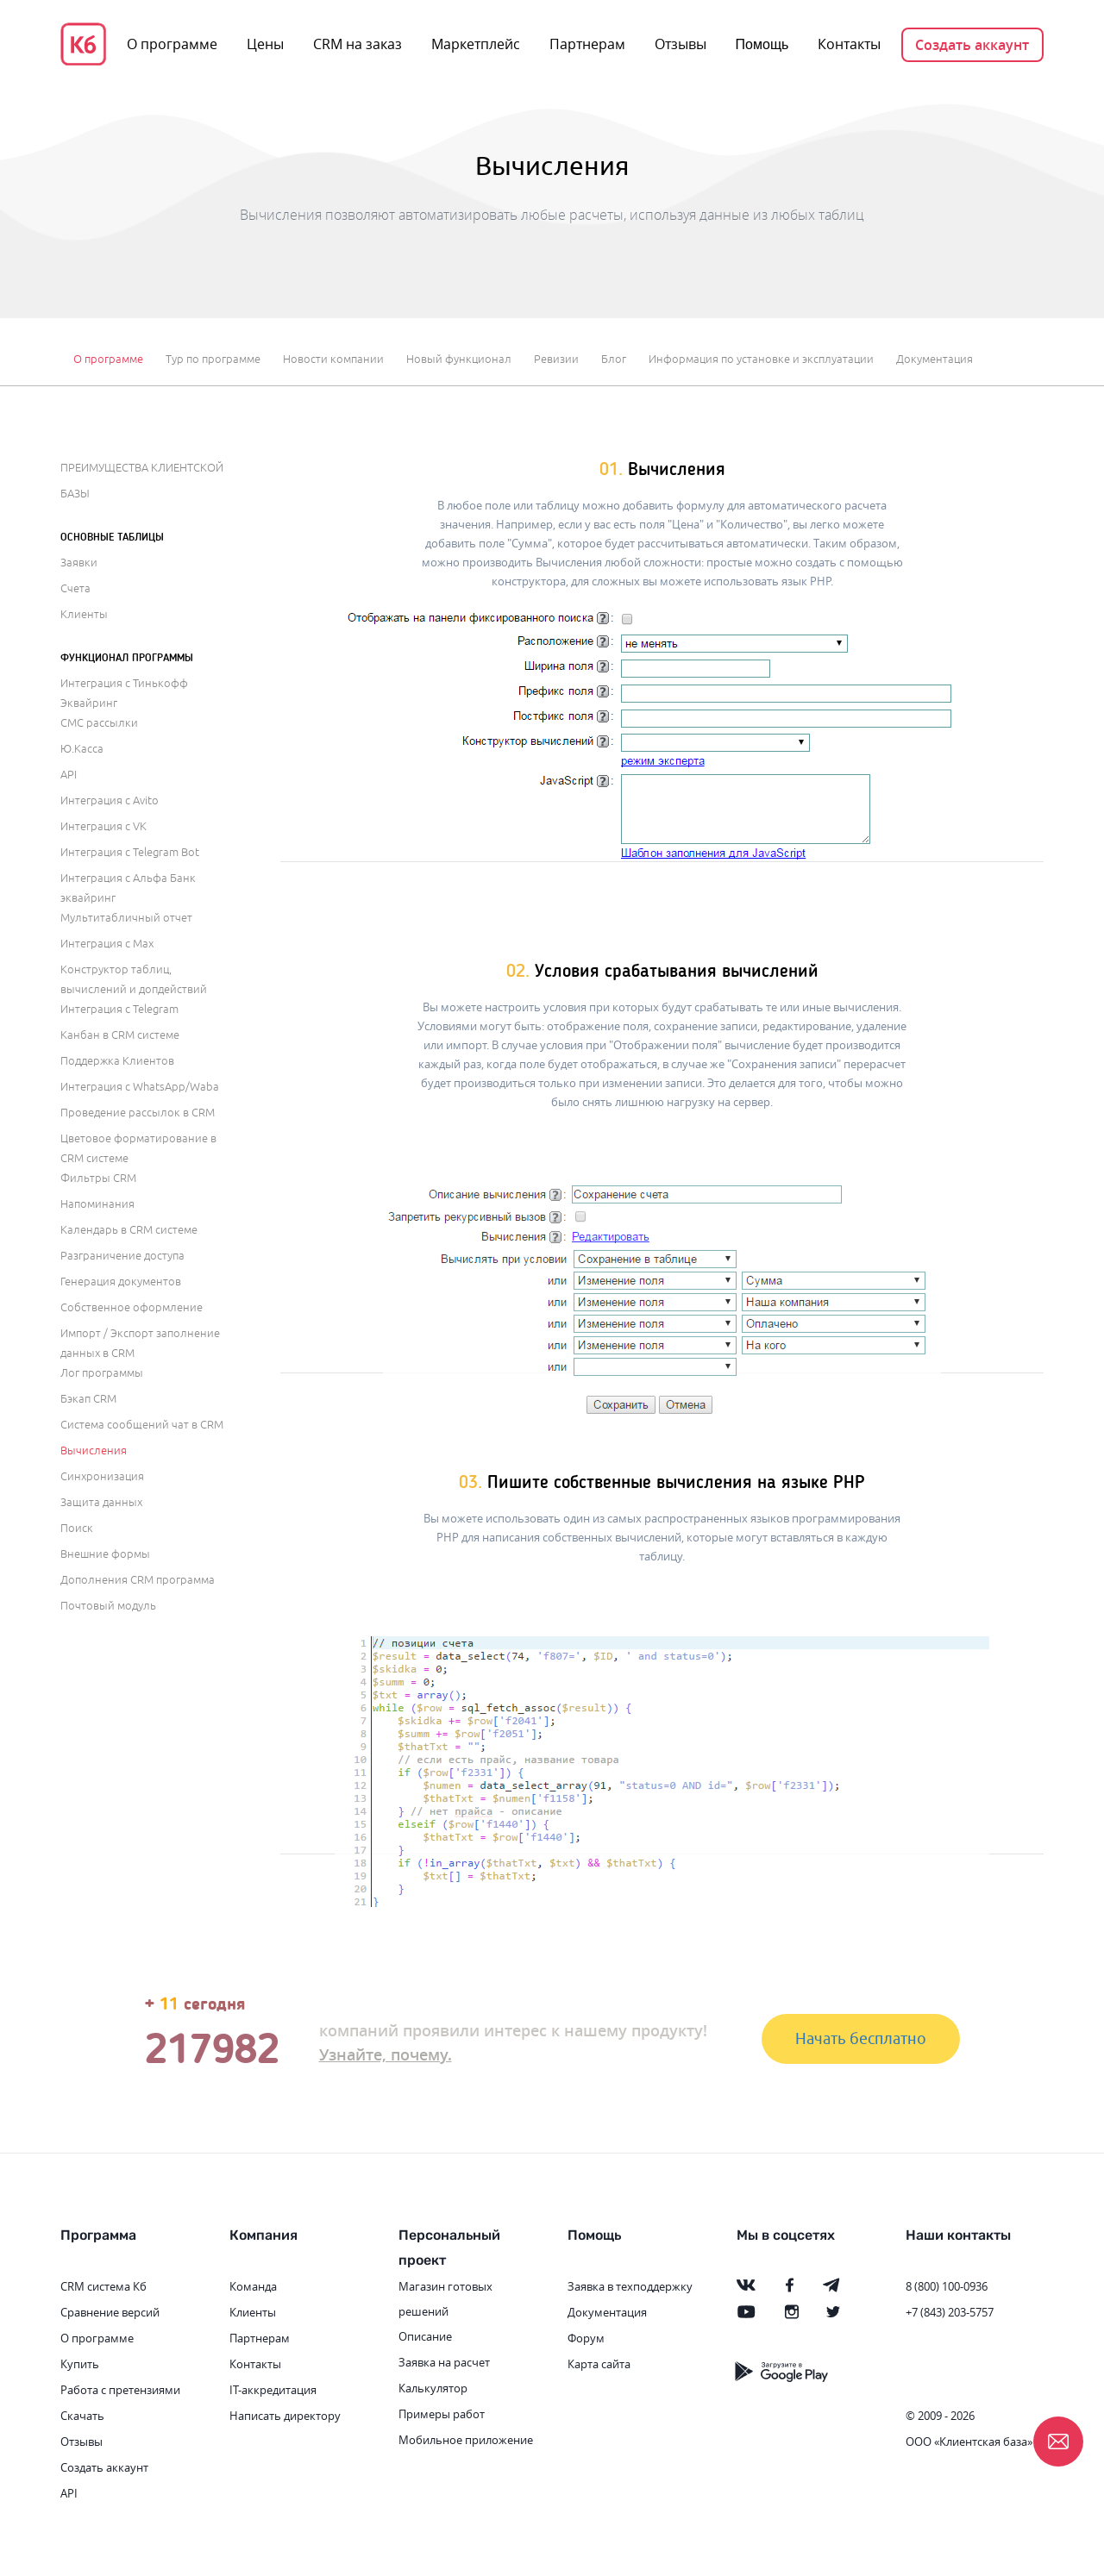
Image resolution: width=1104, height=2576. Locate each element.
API (68, 775)
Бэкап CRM (88, 1399)
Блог (613, 359)
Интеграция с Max (107, 944)
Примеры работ (441, 2414)
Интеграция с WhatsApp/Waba (139, 1087)
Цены (265, 43)
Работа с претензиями (120, 2390)
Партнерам (587, 43)
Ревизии (556, 359)
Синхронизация (102, 1477)
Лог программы (101, 1373)
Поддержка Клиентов (117, 1061)
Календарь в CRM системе (129, 1230)
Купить (79, 2364)
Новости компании (333, 359)
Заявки (78, 563)
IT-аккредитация (273, 2390)
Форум (586, 2338)
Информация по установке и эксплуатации (761, 359)
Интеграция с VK (103, 827)
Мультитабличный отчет (126, 918)
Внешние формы (105, 1554)
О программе (172, 43)
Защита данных (101, 1503)
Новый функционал (458, 359)
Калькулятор (432, 2388)
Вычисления (93, 1451)
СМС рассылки (99, 723)
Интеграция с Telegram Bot (129, 853)
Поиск (76, 1528)
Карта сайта (599, 2364)
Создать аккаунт (972, 44)
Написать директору (285, 2415)
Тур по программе (213, 359)
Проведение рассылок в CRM (137, 1113)
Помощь (762, 44)
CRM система (95, 2286)
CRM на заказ (357, 43)
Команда (253, 2286)
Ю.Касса (82, 749)
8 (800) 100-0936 (947, 2286)
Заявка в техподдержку (630, 2286)
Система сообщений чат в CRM (141, 1425)
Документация (934, 359)
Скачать (82, 2415)
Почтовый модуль (108, 1606)
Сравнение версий (110, 2312)
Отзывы (680, 43)
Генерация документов (120, 1282)
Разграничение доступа (122, 1256)
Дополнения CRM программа (137, 1580)
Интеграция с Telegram (119, 1009)
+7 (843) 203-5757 (950, 2312)
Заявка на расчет (444, 2362)
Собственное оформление (131, 1308)
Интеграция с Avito (109, 801)
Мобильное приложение (465, 2440)
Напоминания (97, 1204)
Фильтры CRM (98, 1178)
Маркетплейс (475, 43)
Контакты (849, 43)
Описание (425, 2336)
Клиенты (84, 615)
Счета (75, 589)
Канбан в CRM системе (119, 1035)
